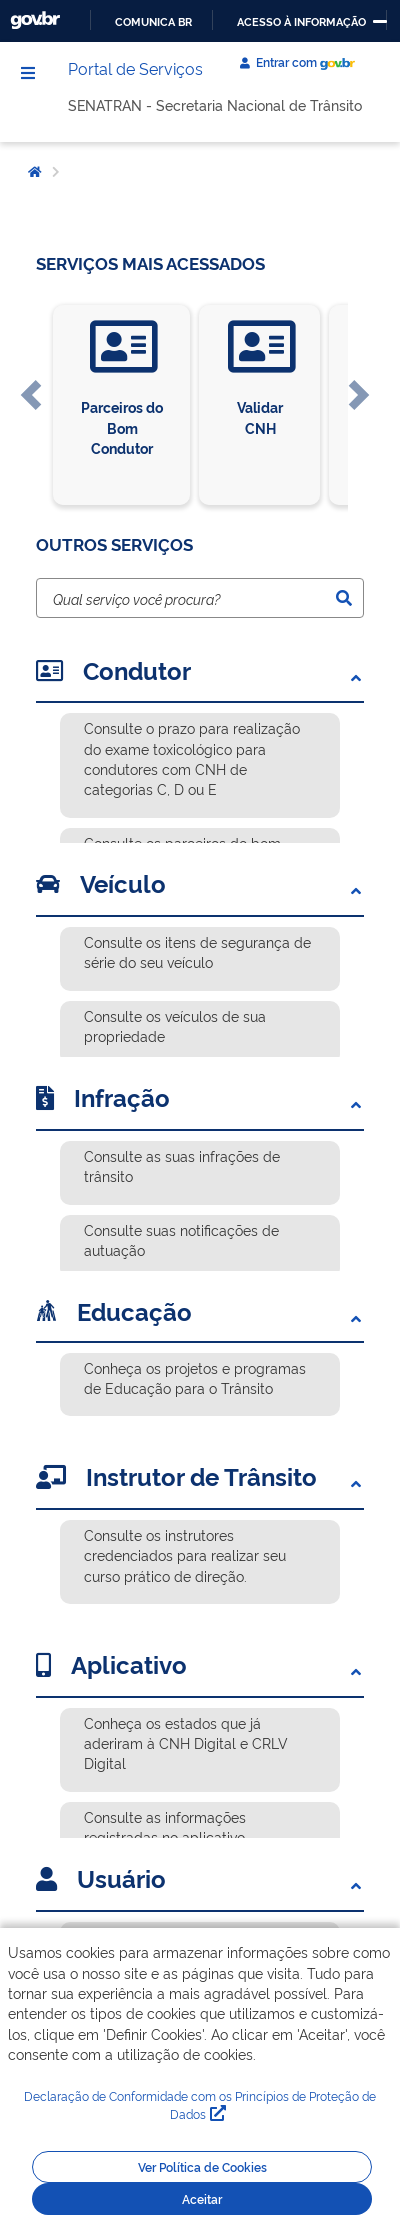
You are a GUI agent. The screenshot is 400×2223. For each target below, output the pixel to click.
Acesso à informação (301, 22)
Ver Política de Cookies (202, 2167)
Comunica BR (153, 22)
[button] (31, 405)
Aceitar (202, 2199)
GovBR (35, 20)
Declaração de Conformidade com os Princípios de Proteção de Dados (200, 2105)
